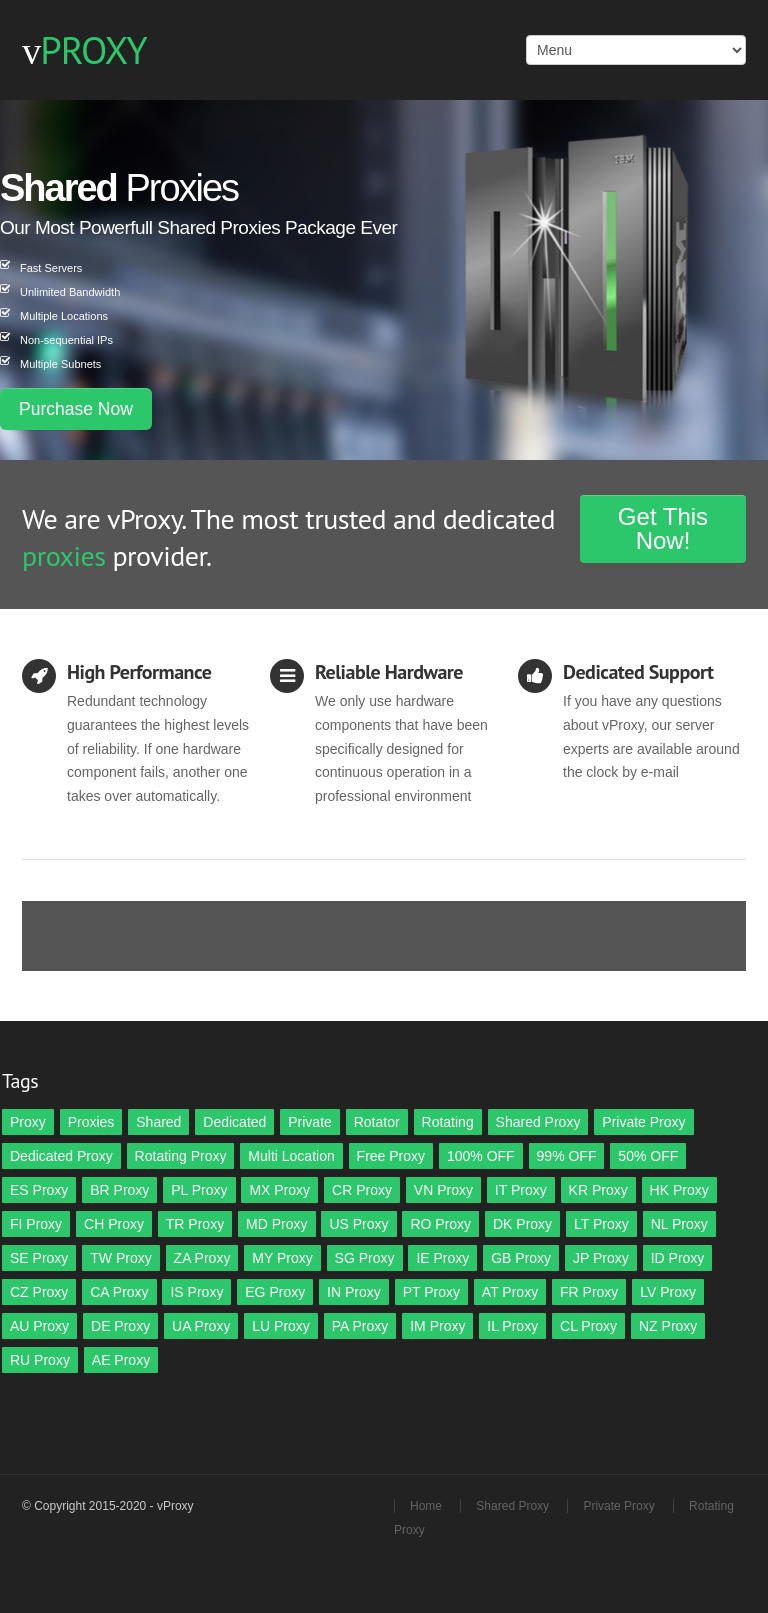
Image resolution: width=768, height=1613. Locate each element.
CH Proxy (114, 1224)
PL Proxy (199, 1190)
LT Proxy (601, 1224)
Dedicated (234, 1122)
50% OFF (648, 1156)
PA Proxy (360, 1326)
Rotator (377, 1122)
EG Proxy (275, 1292)
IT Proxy (521, 1190)
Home (426, 1506)
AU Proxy (39, 1326)
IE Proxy (442, 1258)
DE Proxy (120, 1326)
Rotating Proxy (181, 1156)
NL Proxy (679, 1224)
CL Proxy (588, 1326)
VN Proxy (443, 1190)
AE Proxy (121, 1360)
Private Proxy (643, 1122)
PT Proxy (431, 1292)
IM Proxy (437, 1326)
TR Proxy (195, 1224)
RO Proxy (440, 1224)
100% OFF (481, 1156)
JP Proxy (601, 1258)
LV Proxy (668, 1292)
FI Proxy (36, 1224)
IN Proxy (354, 1292)
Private (310, 1122)
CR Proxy (362, 1190)
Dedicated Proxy (61, 1156)
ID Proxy (678, 1258)
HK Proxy (679, 1190)
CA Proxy (119, 1292)
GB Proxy (521, 1258)
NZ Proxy (668, 1326)
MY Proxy (282, 1258)
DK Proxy (522, 1224)
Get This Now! (663, 528)
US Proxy (358, 1224)
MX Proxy (279, 1190)
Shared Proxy (538, 1122)
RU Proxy (40, 1360)
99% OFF (567, 1156)
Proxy (28, 1122)
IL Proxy (512, 1326)
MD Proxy (276, 1224)
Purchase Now (76, 409)
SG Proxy (365, 1258)
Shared (158, 1122)
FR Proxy (589, 1292)
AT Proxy (510, 1292)
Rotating (448, 1122)
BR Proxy (119, 1190)
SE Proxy (39, 1258)
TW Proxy (120, 1258)
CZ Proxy (39, 1292)
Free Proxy (391, 1156)
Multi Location (291, 1156)
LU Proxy (281, 1326)
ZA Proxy (202, 1258)
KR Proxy (598, 1190)
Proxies (91, 1122)
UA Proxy (201, 1326)
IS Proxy (196, 1292)
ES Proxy (39, 1190)
